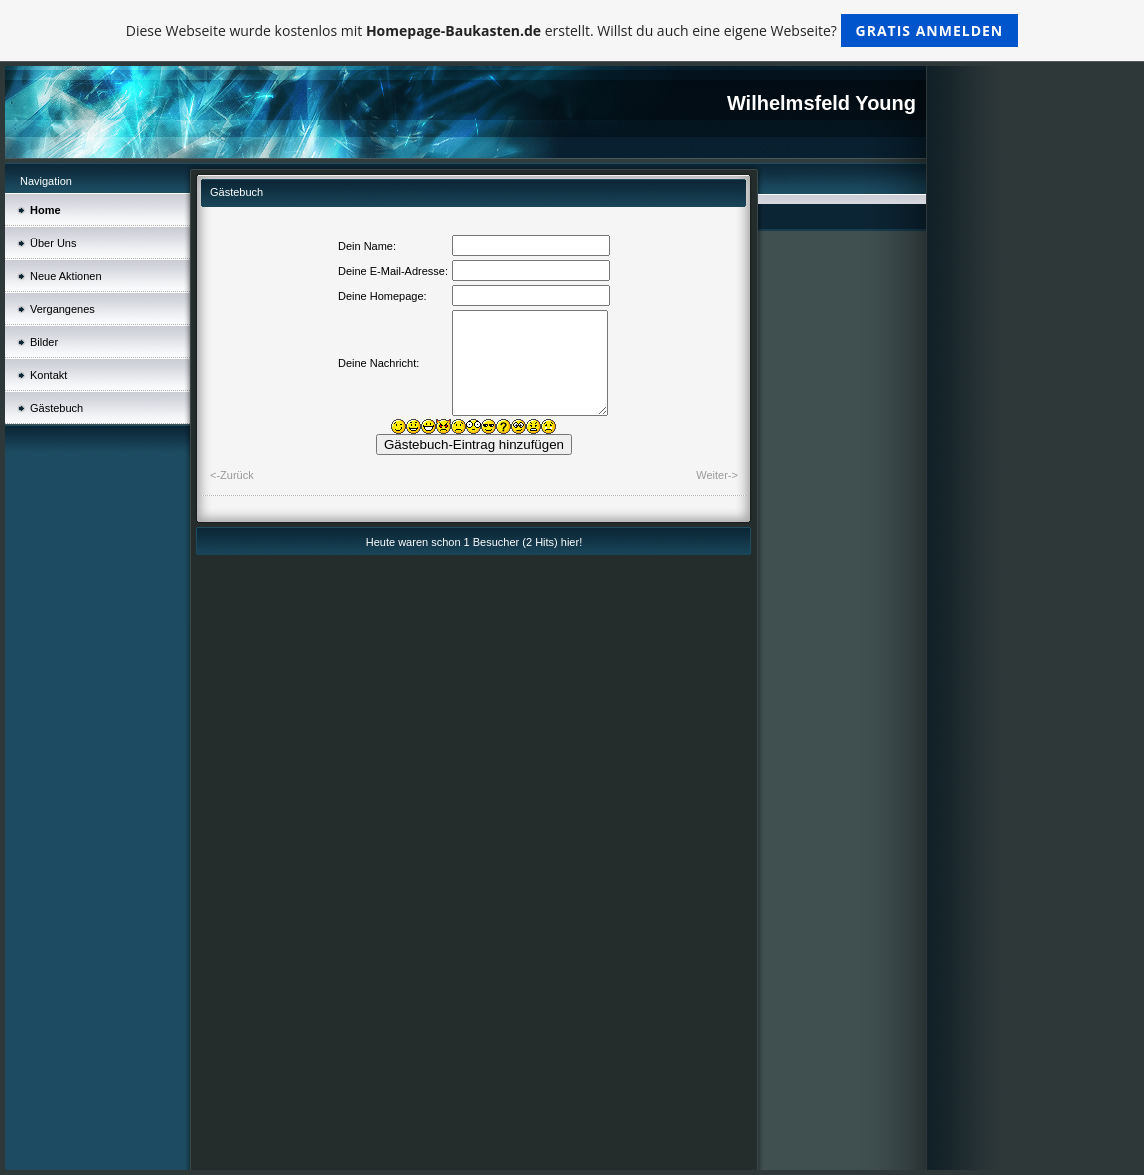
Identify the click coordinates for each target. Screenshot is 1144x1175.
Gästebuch (56, 408)
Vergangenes (62, 309)
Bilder (44, 342)
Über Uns (53, 243)
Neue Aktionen (66, 276)
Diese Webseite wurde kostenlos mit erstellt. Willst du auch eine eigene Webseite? (572, 30)
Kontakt (48, 375)
